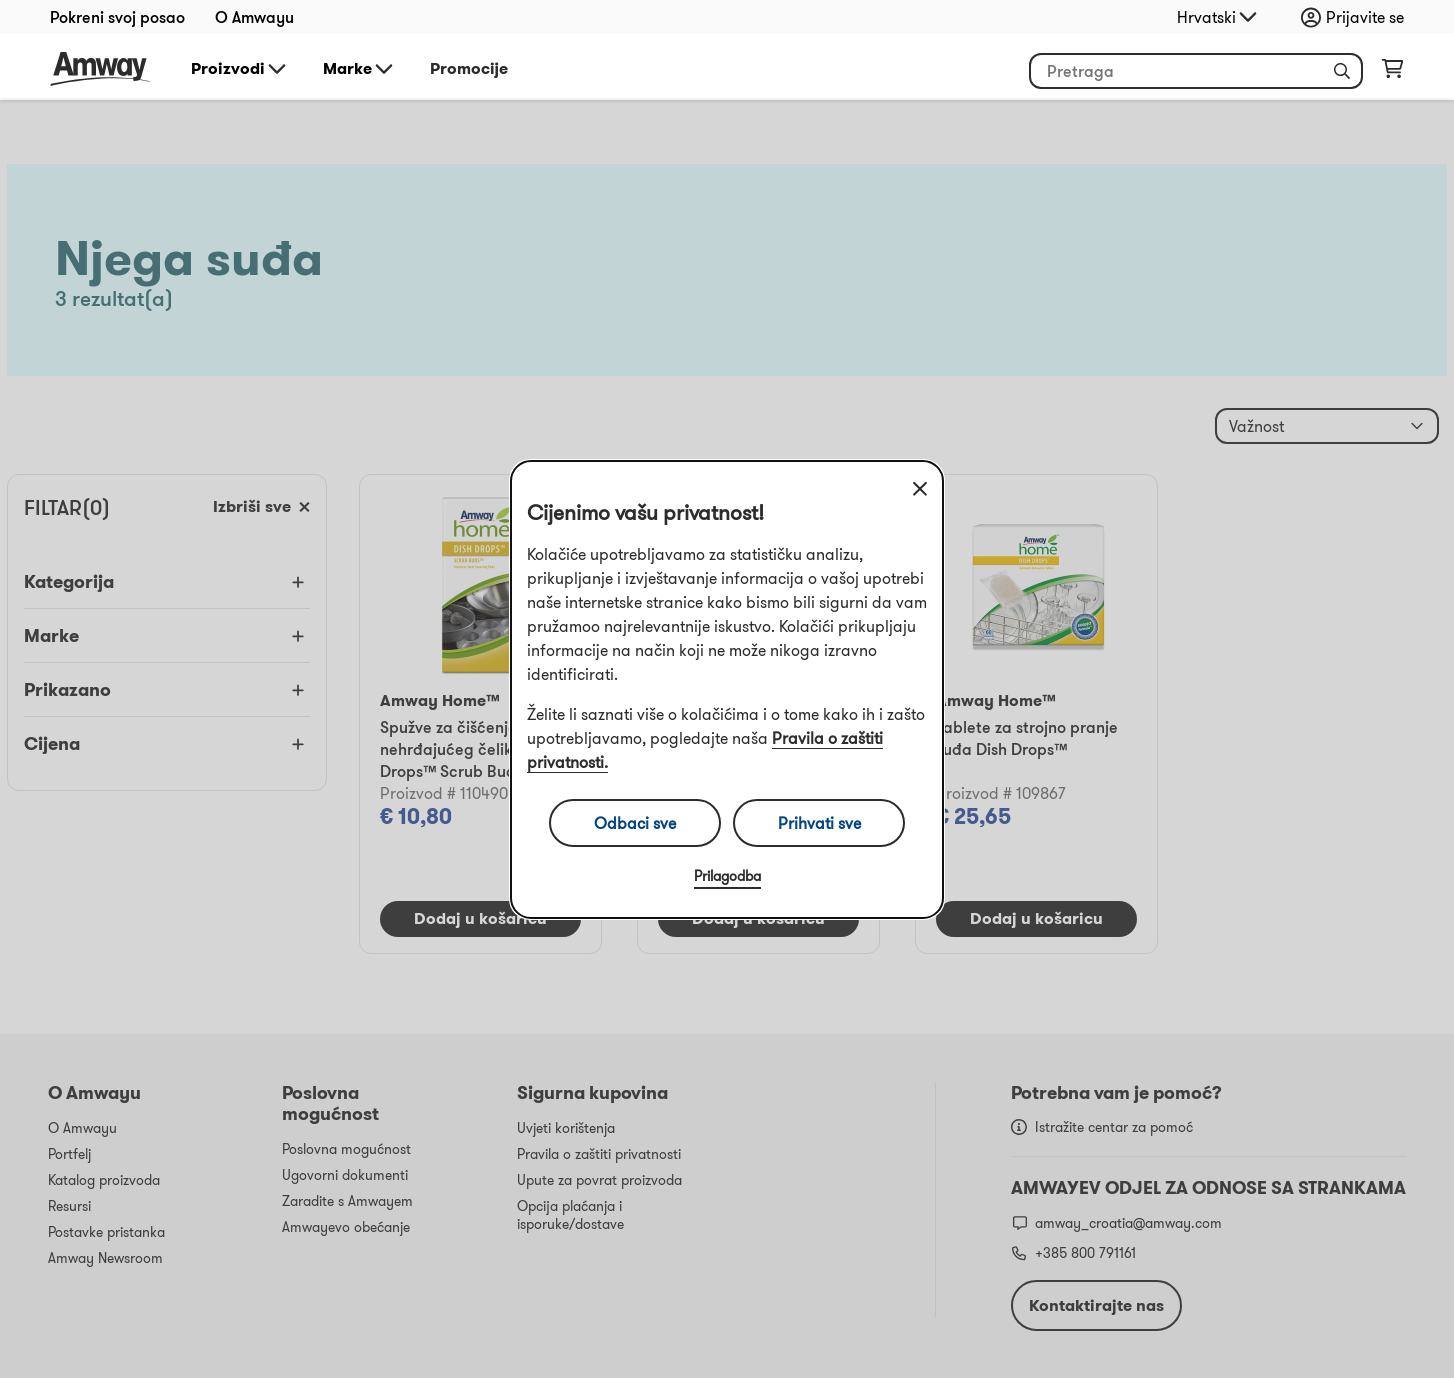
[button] (1342, 71)
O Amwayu (254, 17)
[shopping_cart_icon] (1392, 73)
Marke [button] (359, 69)
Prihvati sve (819, 823)
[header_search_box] (1196, 71)
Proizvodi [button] (240, 69)
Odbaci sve (635, 823)
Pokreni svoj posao (117, 17)
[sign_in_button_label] (1357, 17)
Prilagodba (727, 876)
